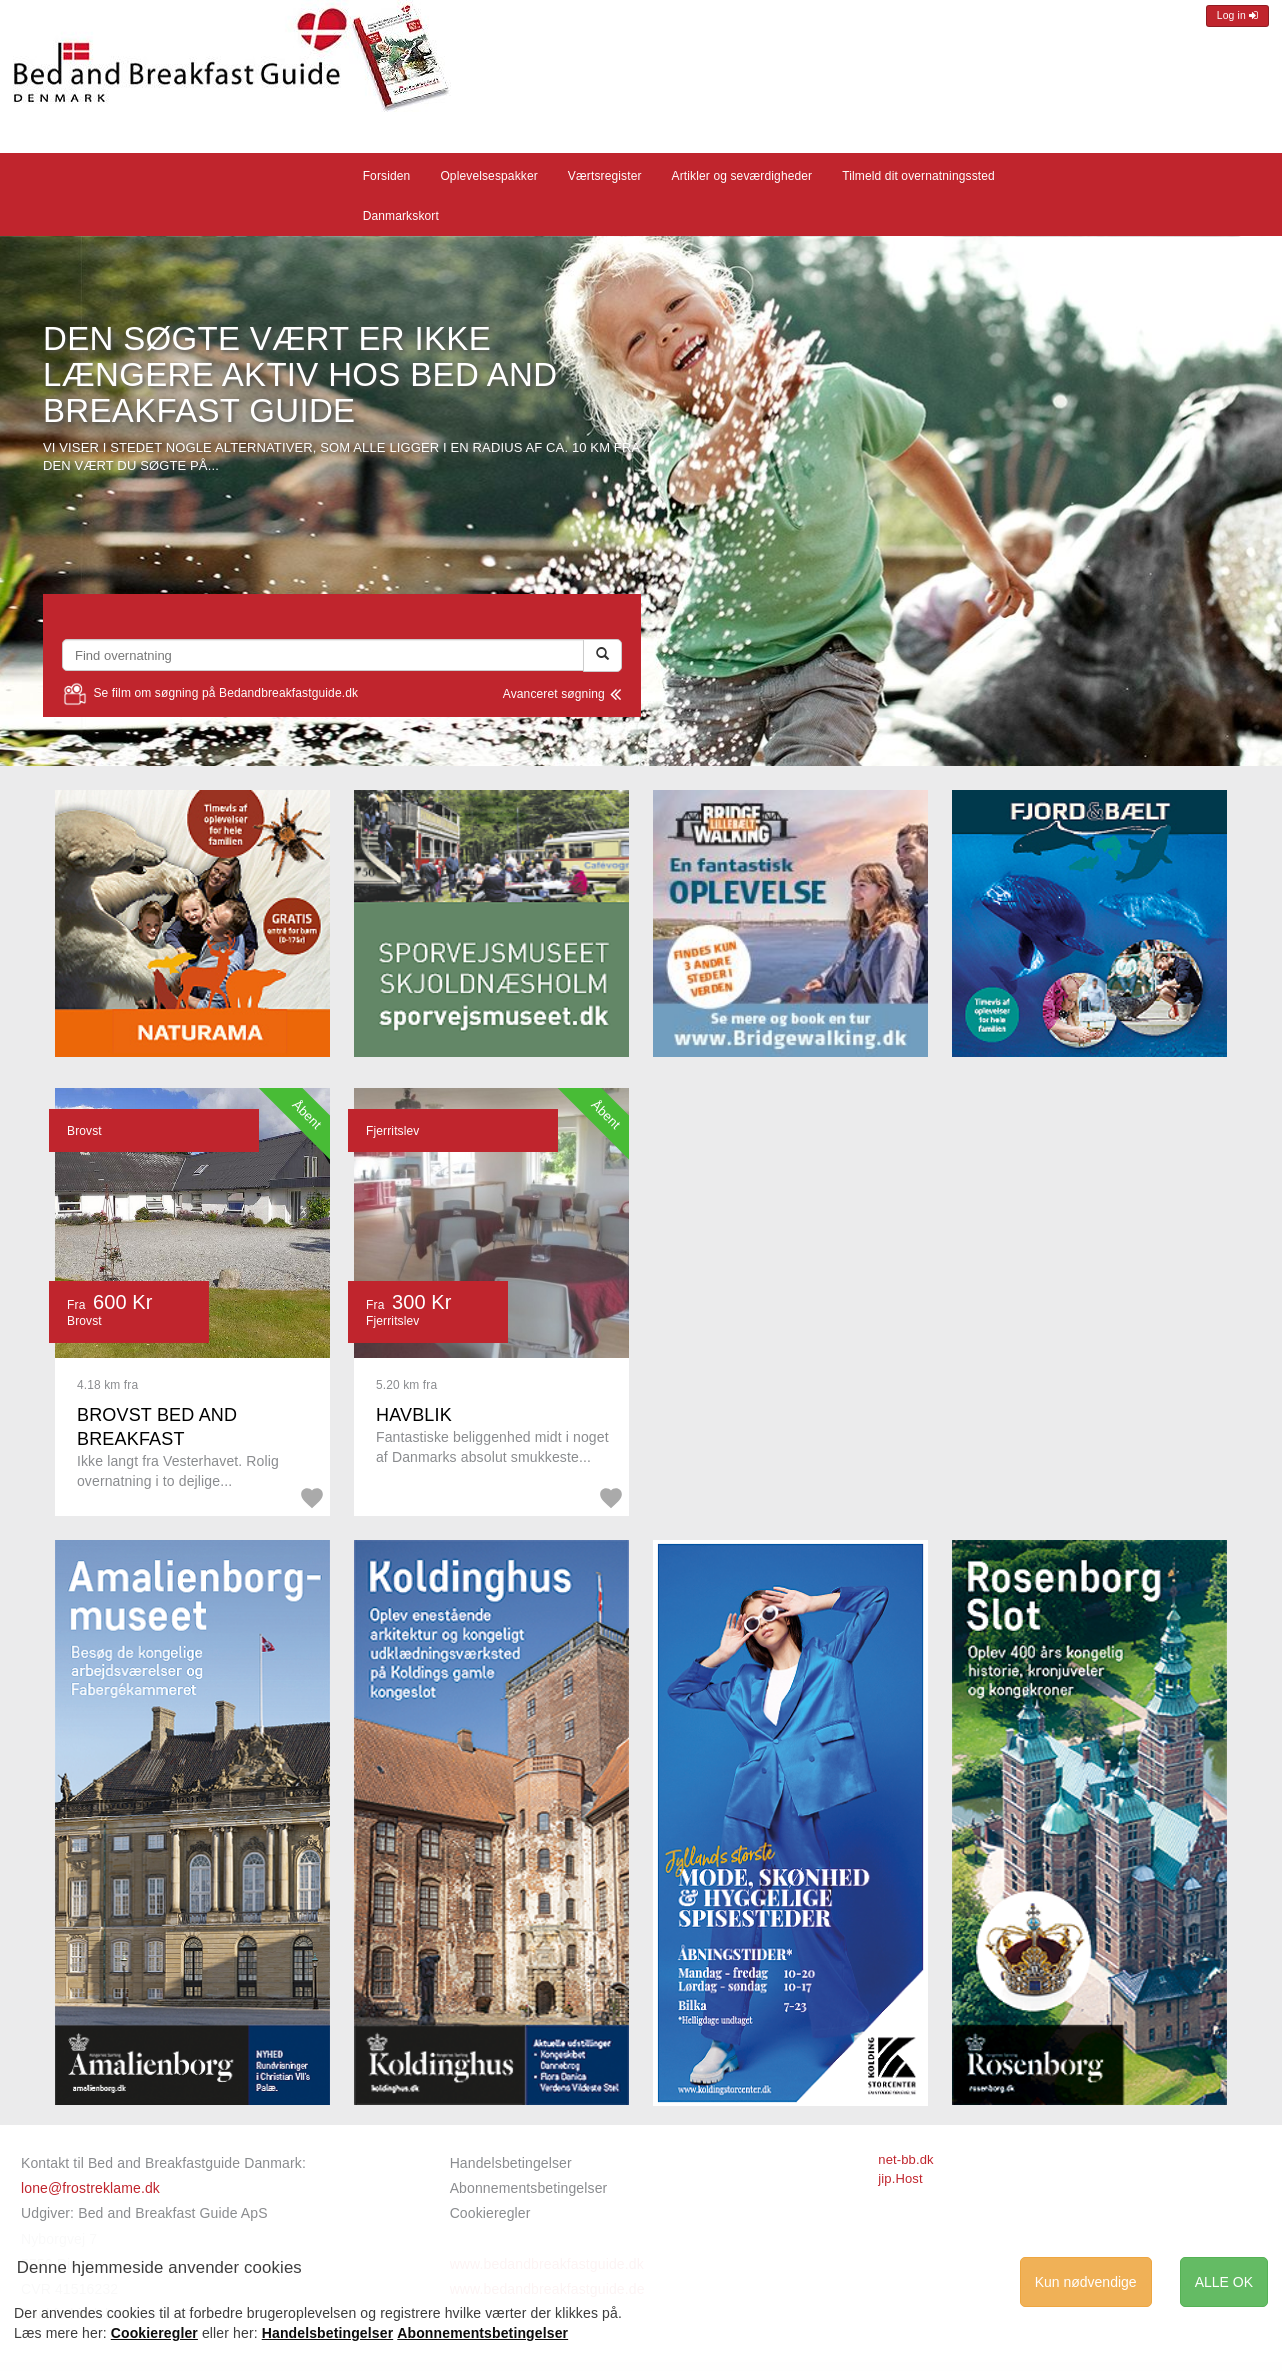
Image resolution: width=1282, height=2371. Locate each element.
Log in (1237, 15)
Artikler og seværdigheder (742, 176)
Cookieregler (490, 2213)
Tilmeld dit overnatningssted (918, 176)
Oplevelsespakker (488, 176)
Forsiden (387, 176)
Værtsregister (605, 176)
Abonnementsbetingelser (529, 2188)
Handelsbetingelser (511, 2163)
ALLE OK (1224, 2282)
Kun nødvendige (1086, 2282)
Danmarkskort (401, 216)
